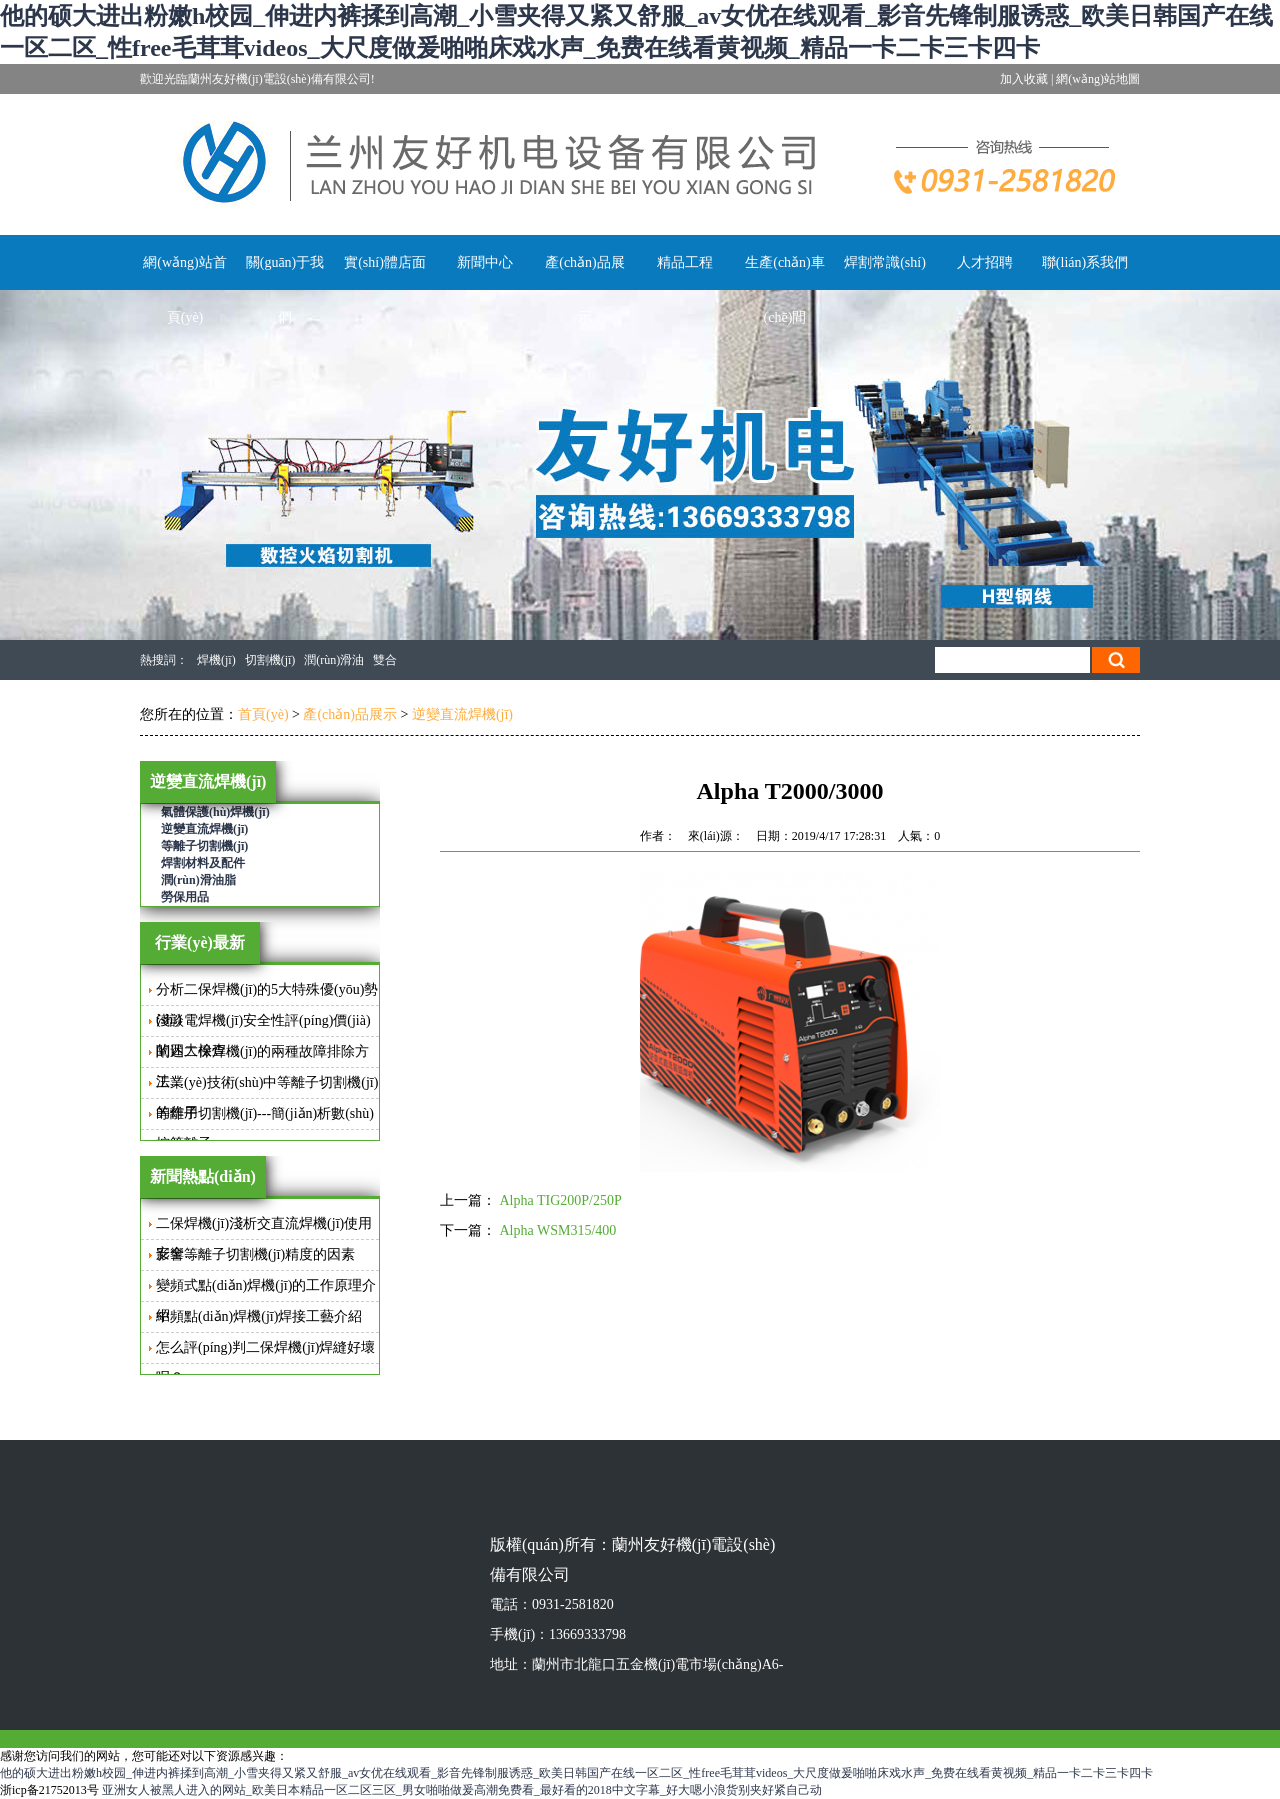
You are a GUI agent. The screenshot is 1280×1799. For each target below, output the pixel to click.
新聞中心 (485, 262)
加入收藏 (1024, 79)
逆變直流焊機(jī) (462, 714)
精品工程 (685, 262)
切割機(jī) (270, 660)
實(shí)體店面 (385, 262)
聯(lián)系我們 (1085, 262)
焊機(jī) (216, 660)
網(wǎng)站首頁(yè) (184, 290)
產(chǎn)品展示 (585, 290)
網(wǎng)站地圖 (1098, 79)
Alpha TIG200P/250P (561, 1200)
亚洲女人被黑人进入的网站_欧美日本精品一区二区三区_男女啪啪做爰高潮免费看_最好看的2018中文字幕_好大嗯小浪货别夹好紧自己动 (462, 1790)
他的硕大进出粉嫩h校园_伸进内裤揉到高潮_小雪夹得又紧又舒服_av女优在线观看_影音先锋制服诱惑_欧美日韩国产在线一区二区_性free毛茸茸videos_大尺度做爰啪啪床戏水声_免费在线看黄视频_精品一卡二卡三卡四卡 (576, 1773)
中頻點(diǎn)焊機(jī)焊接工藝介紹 (259, 1316)
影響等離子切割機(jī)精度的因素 (255, 1254)
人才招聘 (985, 262)
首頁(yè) (263, 714)
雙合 (385, 660)
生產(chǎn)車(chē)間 (785, 290)
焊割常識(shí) (885, 262)
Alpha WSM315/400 (558, 1230)
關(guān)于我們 (285, 290)
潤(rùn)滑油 (334, 660)
